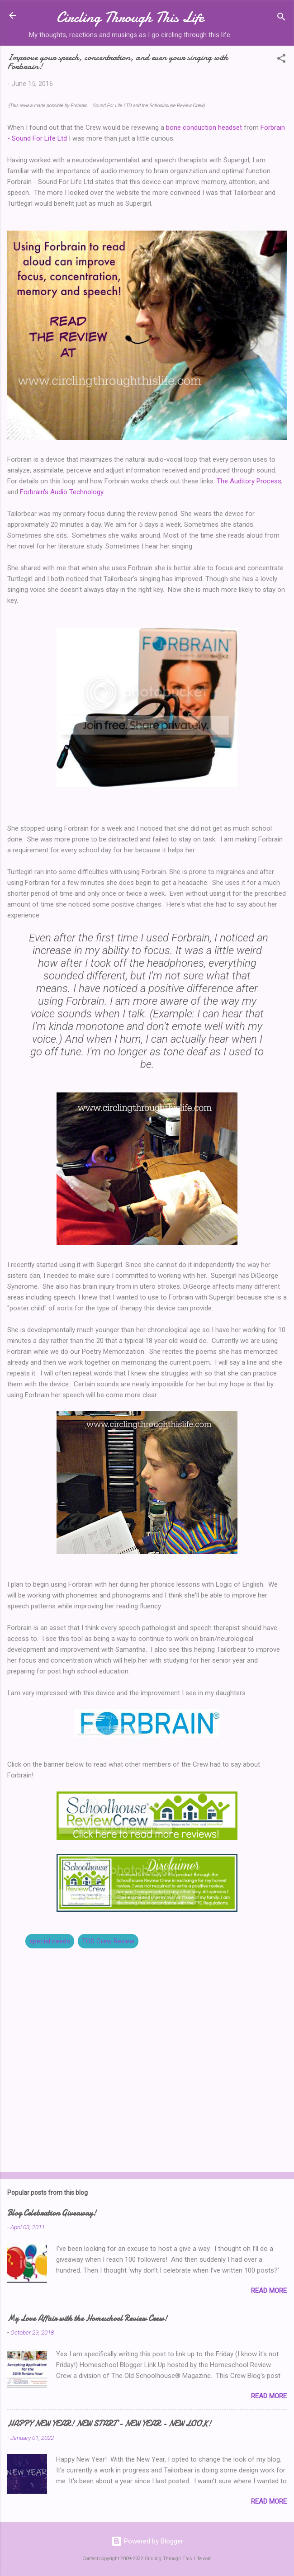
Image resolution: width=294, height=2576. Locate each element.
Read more (269, 2291)
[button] (281, 60)
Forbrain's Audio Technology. (62, 492)
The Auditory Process (249, 481)
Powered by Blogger (147, 2541)
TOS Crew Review (108, 1941)
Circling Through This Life (130, 17)
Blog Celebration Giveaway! (51, 2213)
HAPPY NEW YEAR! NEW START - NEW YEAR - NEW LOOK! (109, 2423)
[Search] (281, 18)
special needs (49, 1941)
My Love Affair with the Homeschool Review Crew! (87, 2318)
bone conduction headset (204, 127)
